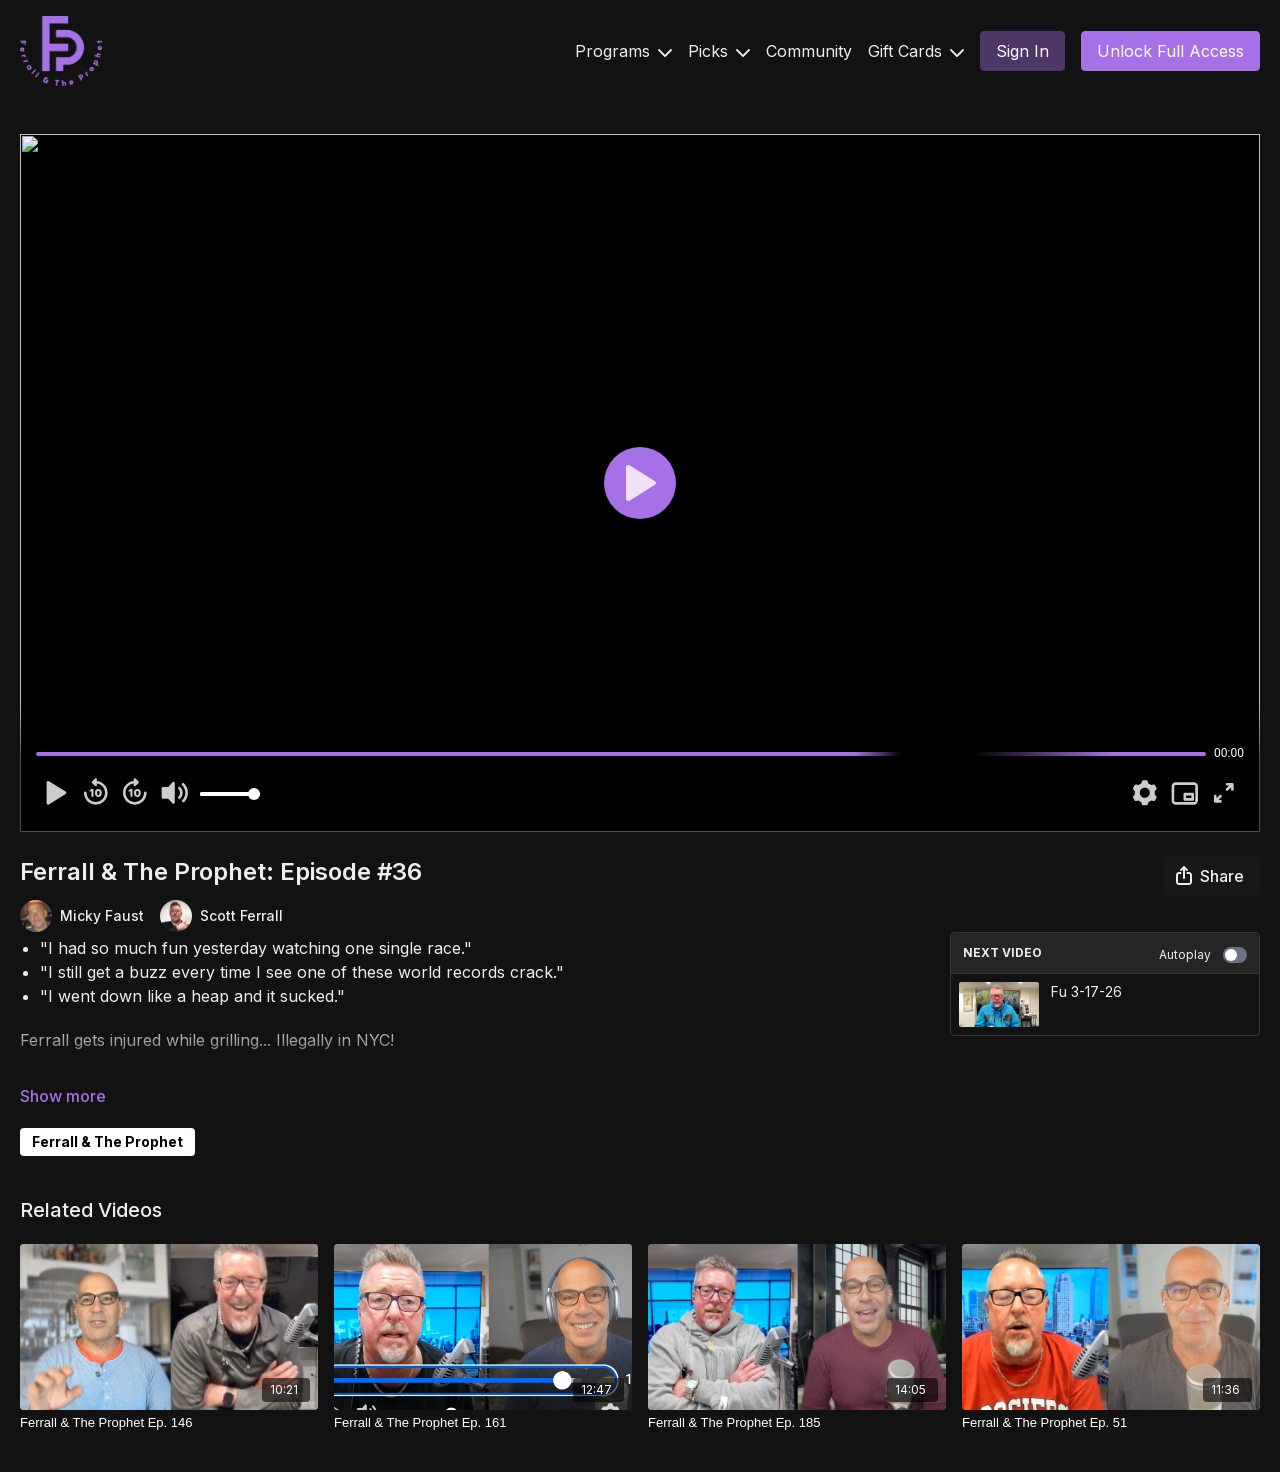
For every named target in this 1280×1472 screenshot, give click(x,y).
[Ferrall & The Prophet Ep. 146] (169, 1423)
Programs (623, 51)
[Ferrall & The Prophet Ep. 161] (483, 1423)
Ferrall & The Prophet (107, 1141)
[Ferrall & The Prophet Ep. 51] (1111, 1423)
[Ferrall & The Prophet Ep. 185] (797, 1423)
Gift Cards (916, 51)
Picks (719, 51)
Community (809, 51)
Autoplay (1203, 955)
